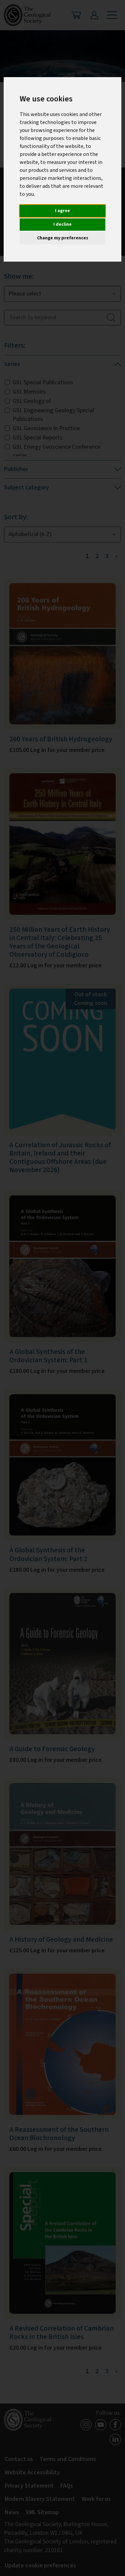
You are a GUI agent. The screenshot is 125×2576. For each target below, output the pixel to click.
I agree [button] (62, 210)
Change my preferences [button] (62, 238)
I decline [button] (62, 224)
